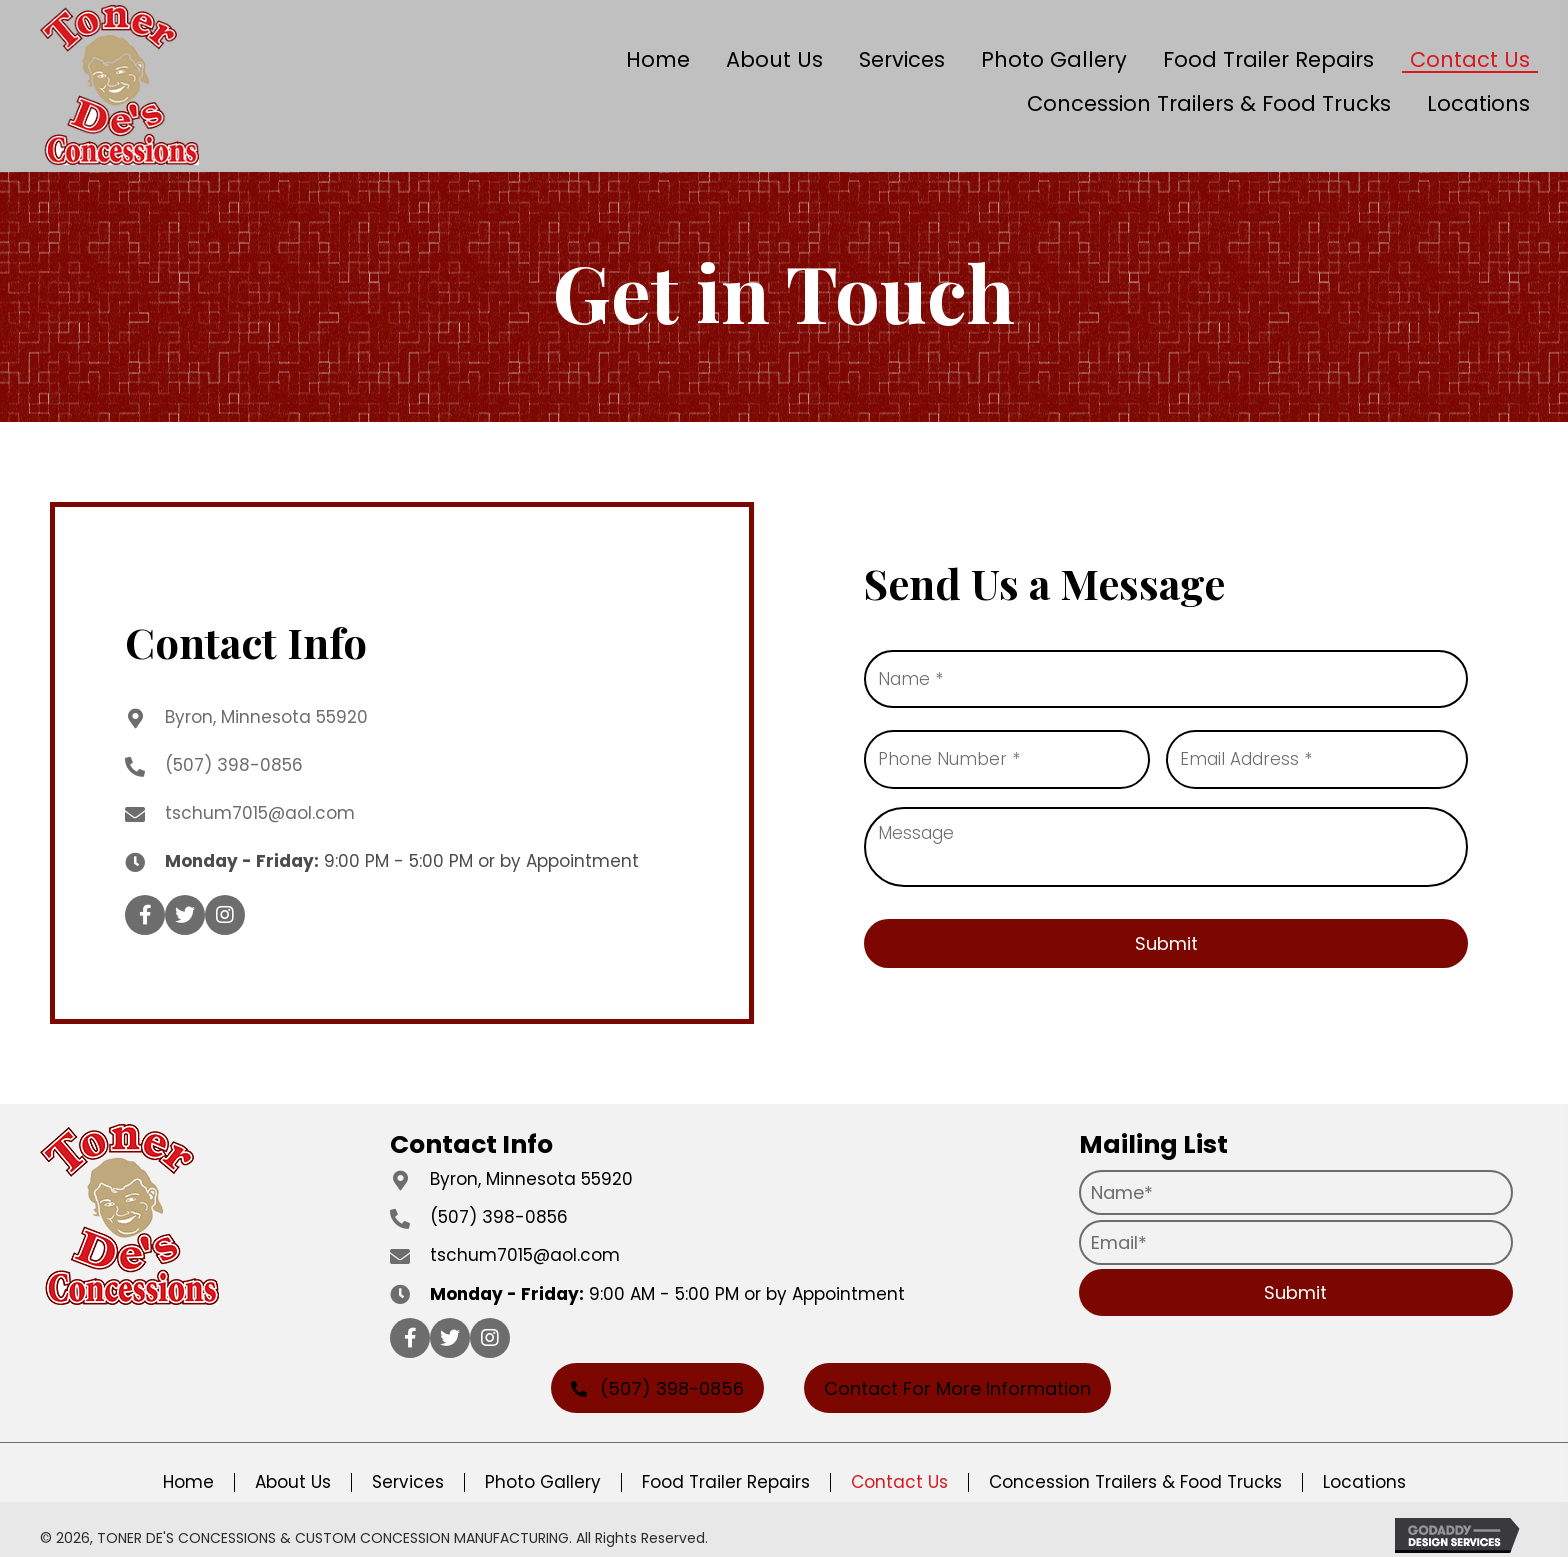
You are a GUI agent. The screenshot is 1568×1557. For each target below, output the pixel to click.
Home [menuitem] (188, 1471)
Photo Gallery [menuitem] (543, 1471)
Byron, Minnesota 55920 (266, 711)
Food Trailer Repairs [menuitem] (726, 1471)
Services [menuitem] (408, 1471)
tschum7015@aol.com (260, 807)
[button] (145, 910)
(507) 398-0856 (234, 759)
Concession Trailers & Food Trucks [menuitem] (1135, 1471)
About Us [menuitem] (293, 1471)
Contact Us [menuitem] (899, 1471)
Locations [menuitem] (1364, 1471)
